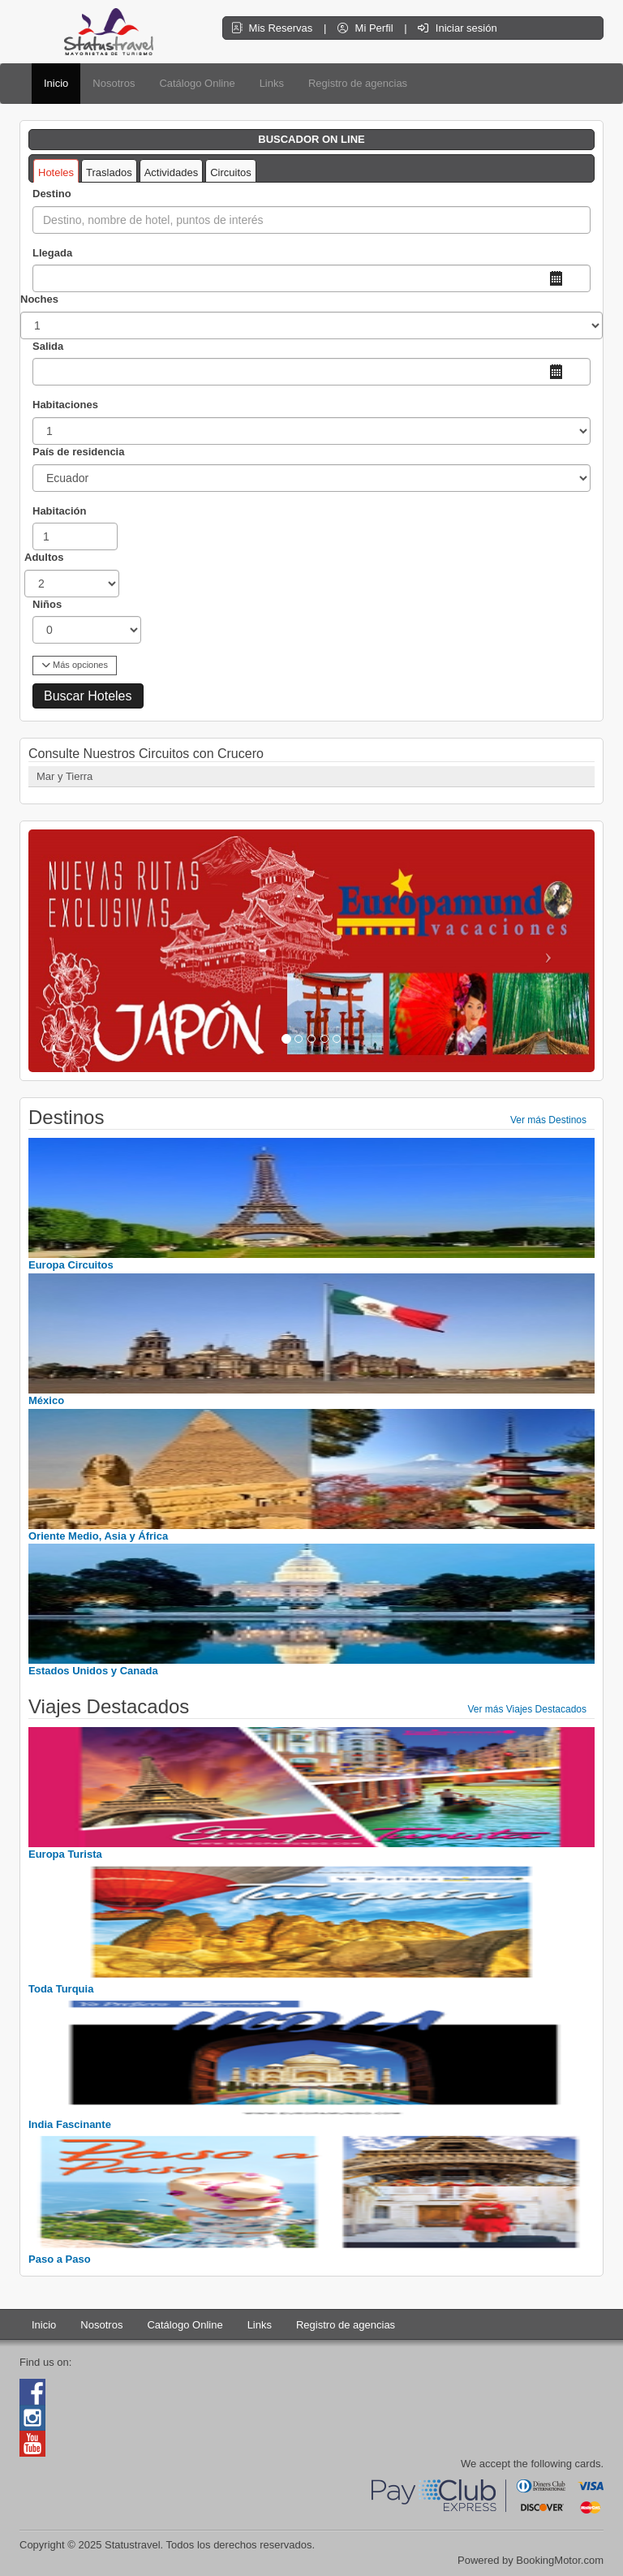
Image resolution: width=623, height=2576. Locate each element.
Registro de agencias (357, 83)
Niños (47, 604)
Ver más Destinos (548, 1120)
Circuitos (230, 172)
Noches (39, 299)
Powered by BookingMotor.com (531, 2560)
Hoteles (56, 172)
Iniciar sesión (457, 28)
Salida (47, 346)
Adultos (43, 557)
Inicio (56, 83)
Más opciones (74, 665)
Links (272, 83)
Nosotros (113, 83)
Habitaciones (65, 404)
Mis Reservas (273, 28)
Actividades (171, 172)
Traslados (109, 172)
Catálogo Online (196, 83)
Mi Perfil (366, 28)
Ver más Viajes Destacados (526, 1709)
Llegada (52, 253)
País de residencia (78, 452)
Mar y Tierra (64, 776)
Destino (51, 193)
